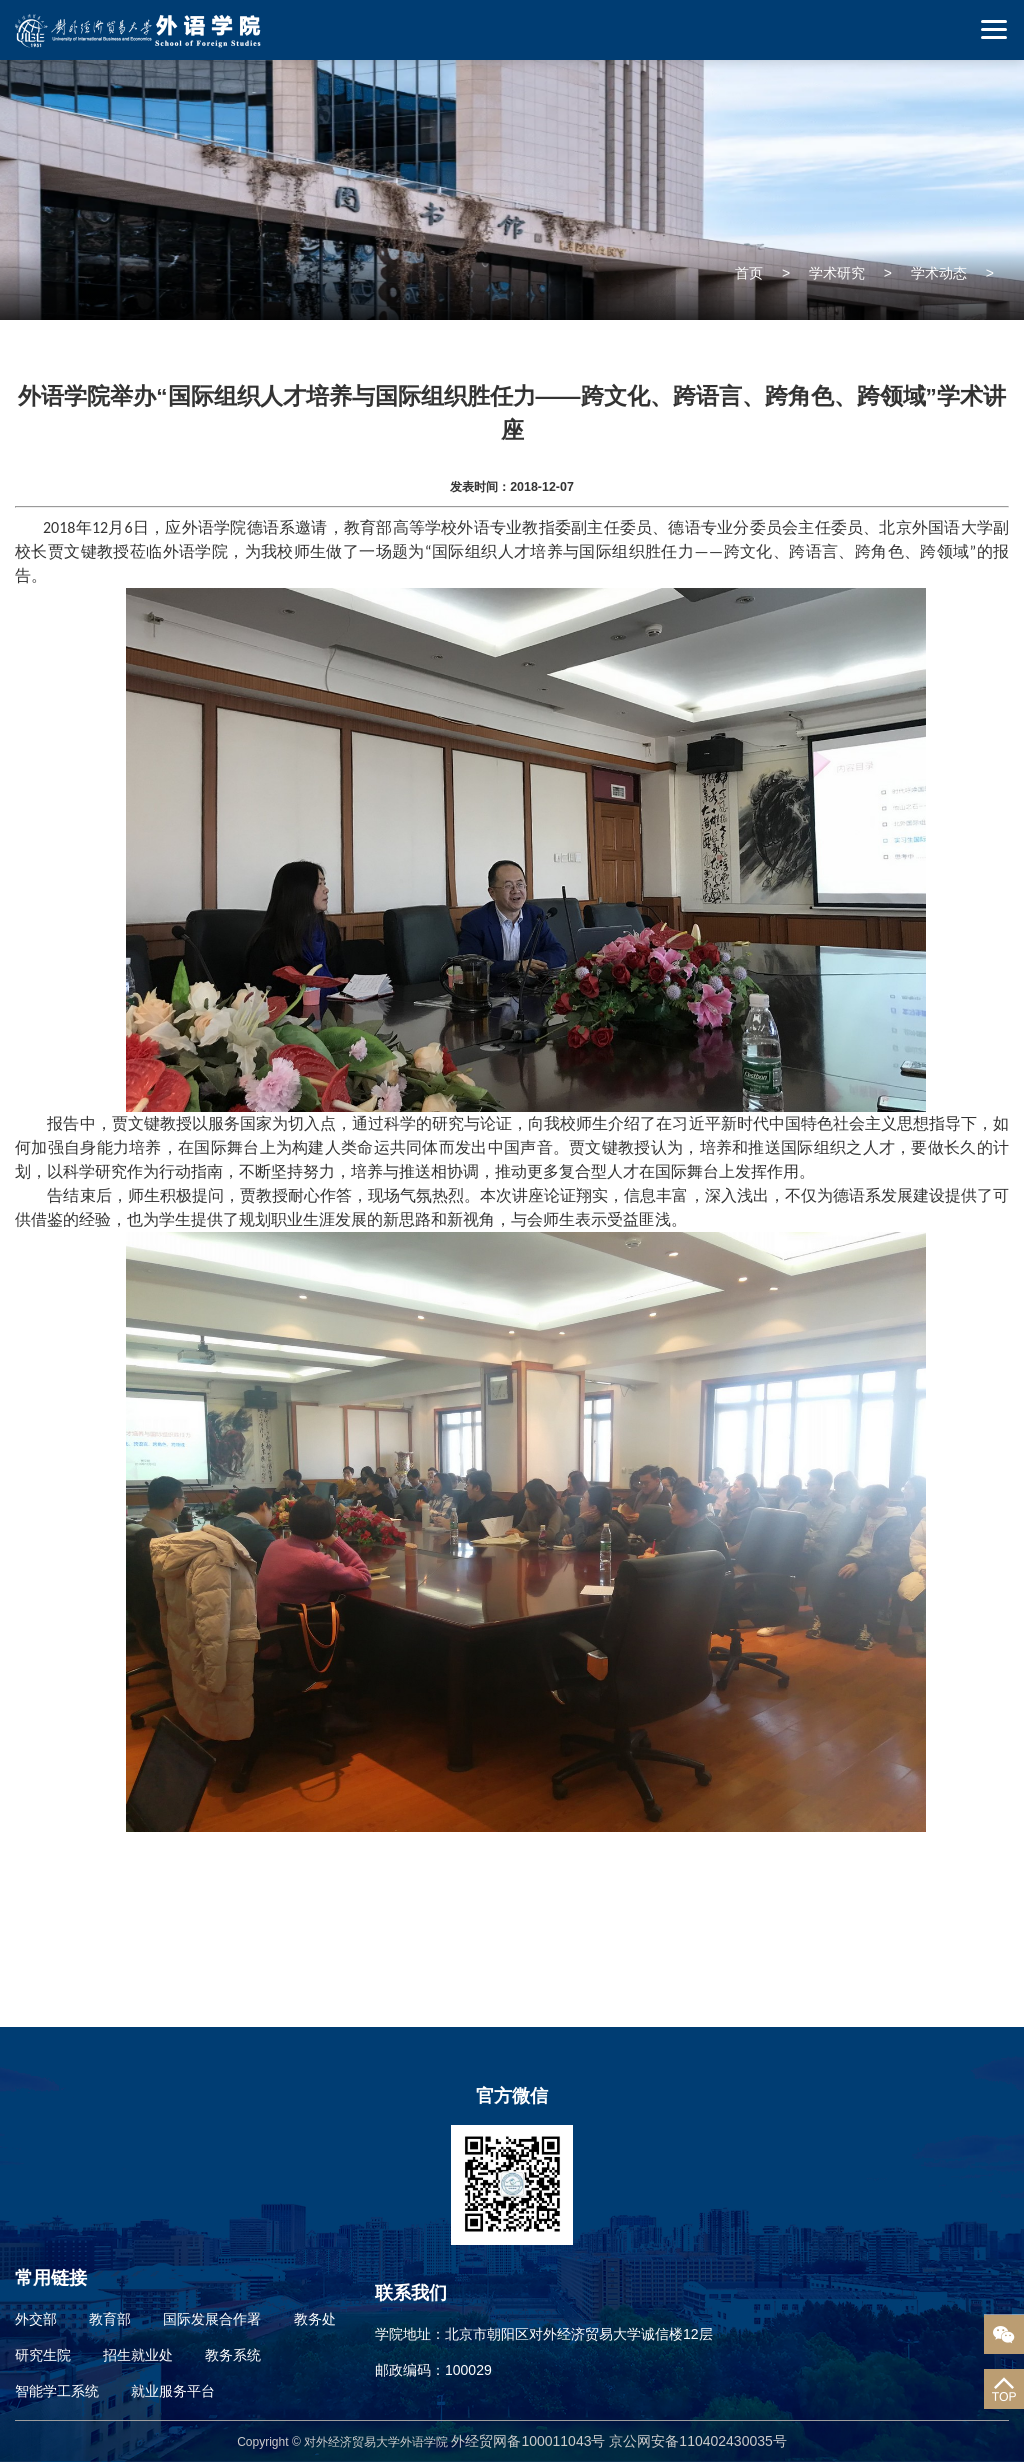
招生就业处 (138, 2355)
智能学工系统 (57, 2391)
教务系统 (233, 2355)
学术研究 (837, 273)
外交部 (36, 2319)
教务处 (315, 2319)
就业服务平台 (173, 2391)
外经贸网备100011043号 (530, 2441)
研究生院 (43, 2355)
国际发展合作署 (212, 2319)
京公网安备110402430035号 (697, 2441)
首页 (749, 273)
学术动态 (939, 273)
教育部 (110, 2319)
